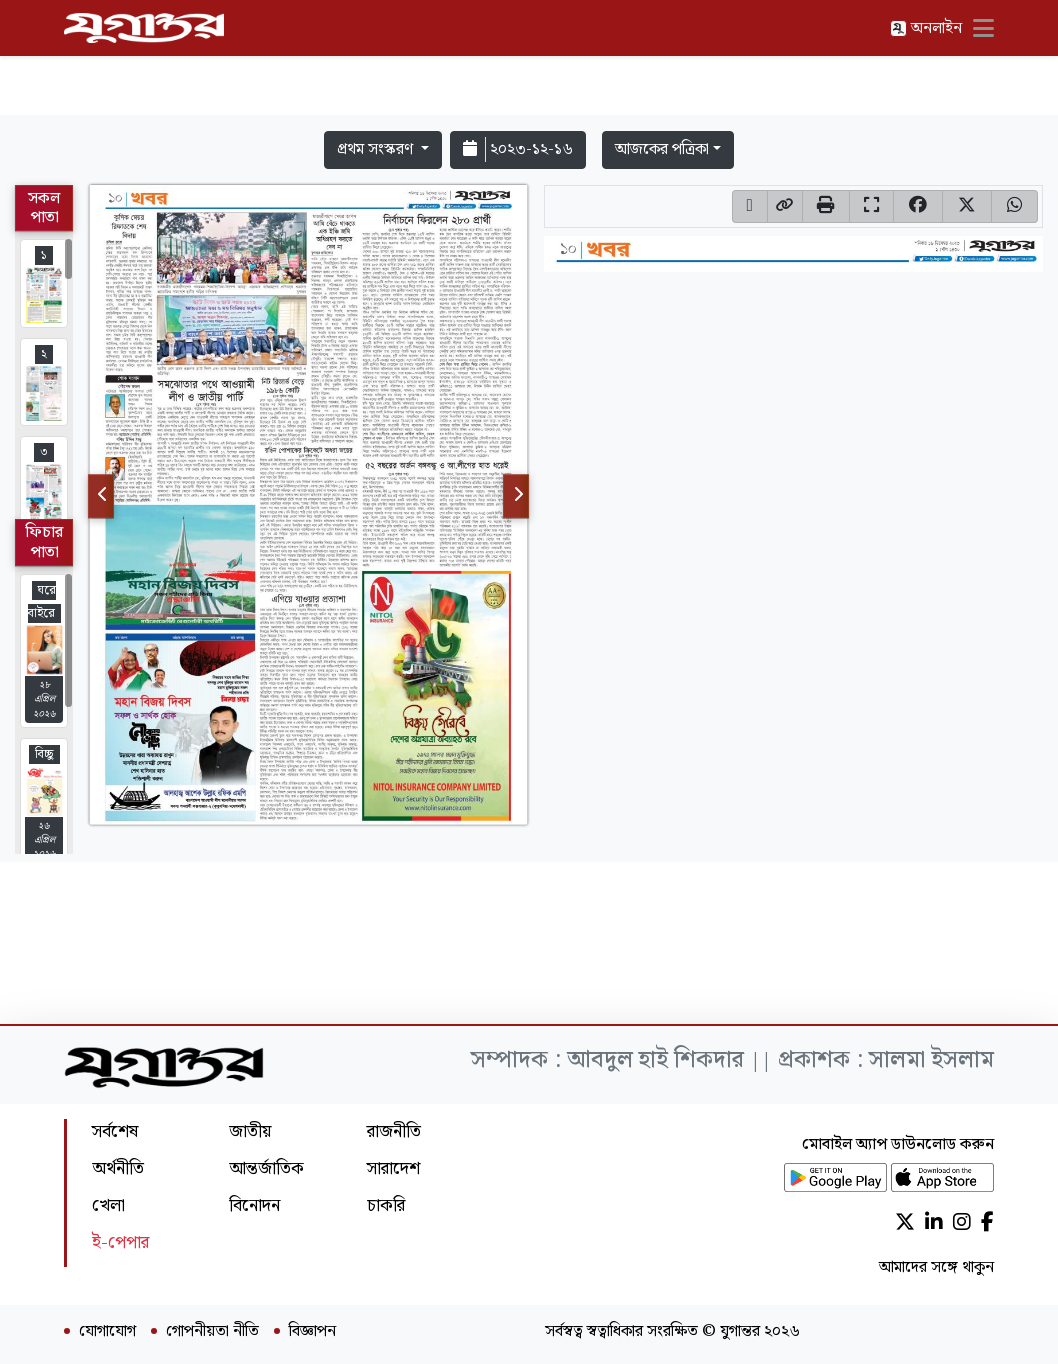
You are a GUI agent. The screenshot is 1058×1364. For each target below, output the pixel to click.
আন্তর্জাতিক (266, 1168)
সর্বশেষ (115, 1131)
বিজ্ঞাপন (312, 1332)
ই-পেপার (120, 1242)
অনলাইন (926, 28)
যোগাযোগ (107, 1332)
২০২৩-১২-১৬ (518, 149)
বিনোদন (254, 1205)
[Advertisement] (529, 62)
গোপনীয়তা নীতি (212, 1332)
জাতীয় (250, 1131)
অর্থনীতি (118, 1168)
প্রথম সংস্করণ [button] (377, 149)
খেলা (108, 1205)
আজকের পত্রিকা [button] (662, 149)
